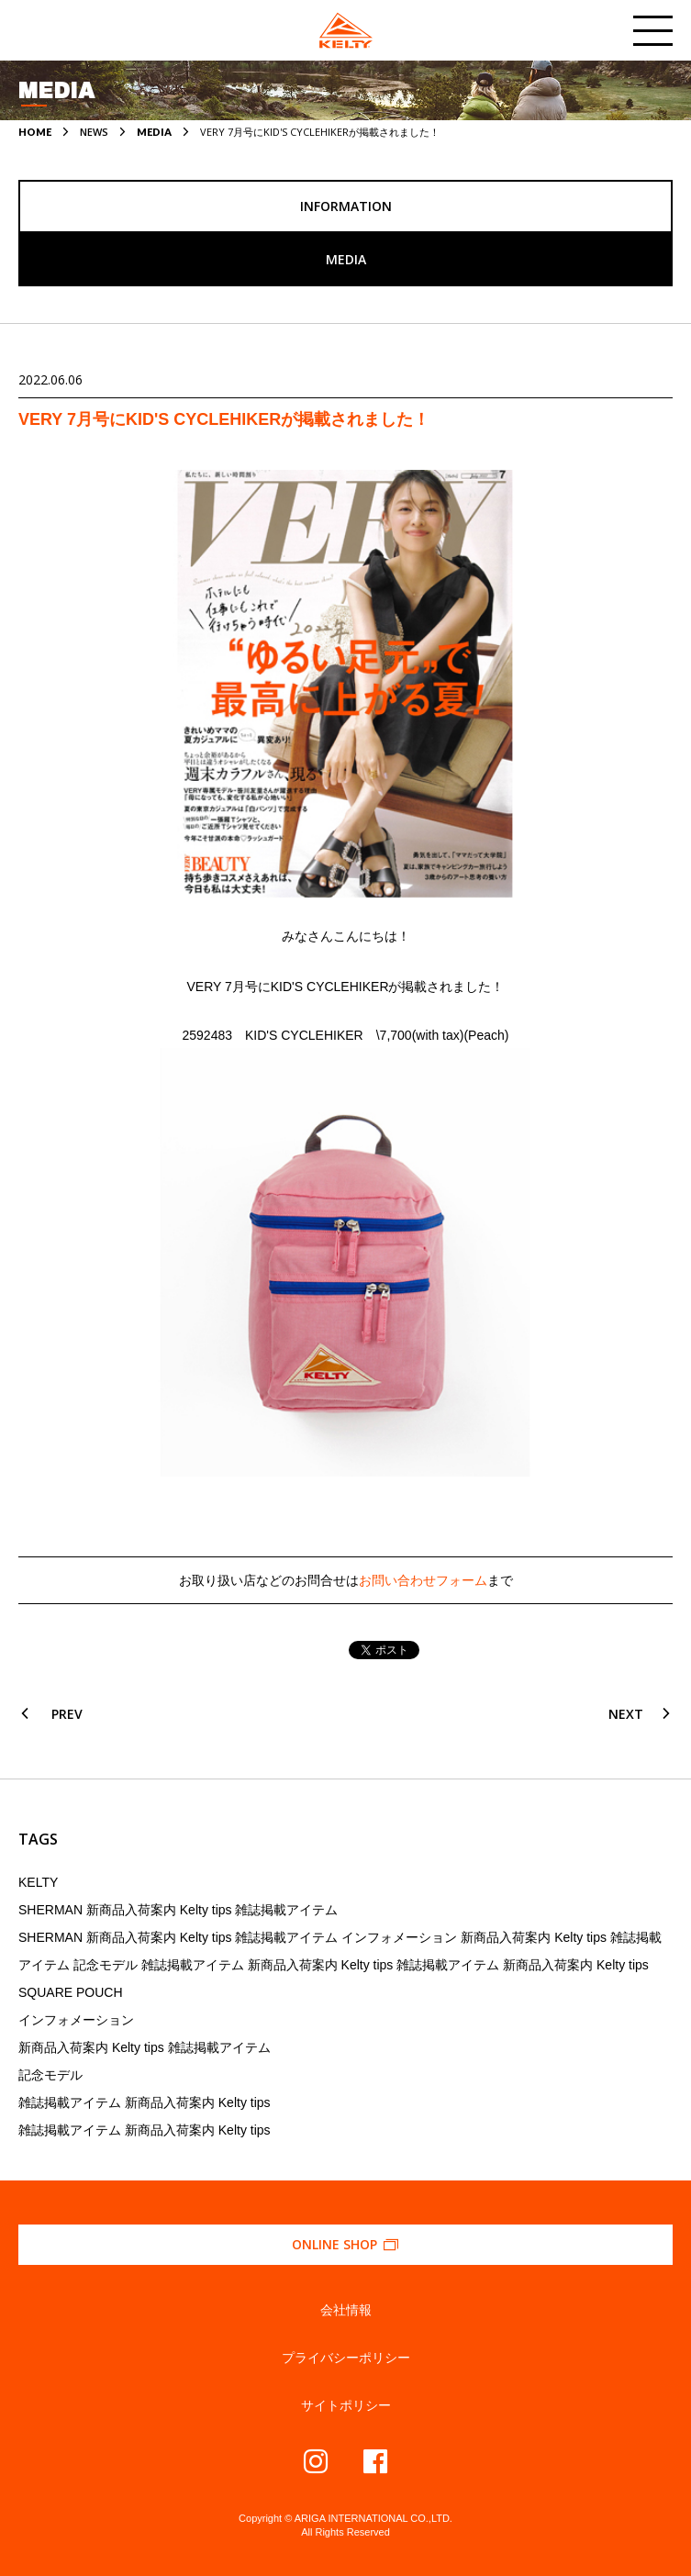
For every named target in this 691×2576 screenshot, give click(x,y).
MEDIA (154, 132)
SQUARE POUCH (70, 1992)
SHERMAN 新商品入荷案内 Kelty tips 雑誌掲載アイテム (178, 1909)
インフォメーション (76, 2020)
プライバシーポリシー (346, 2357)
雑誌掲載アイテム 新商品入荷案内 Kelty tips (144, 2102)
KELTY (38, 1882)
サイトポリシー (346, 2405)
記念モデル (50, 2075)
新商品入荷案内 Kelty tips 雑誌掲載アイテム (144, 2047)
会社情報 (346, 2310)
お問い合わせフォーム (423, 1580)
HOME (34, 132)
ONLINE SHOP (345, 2244)
